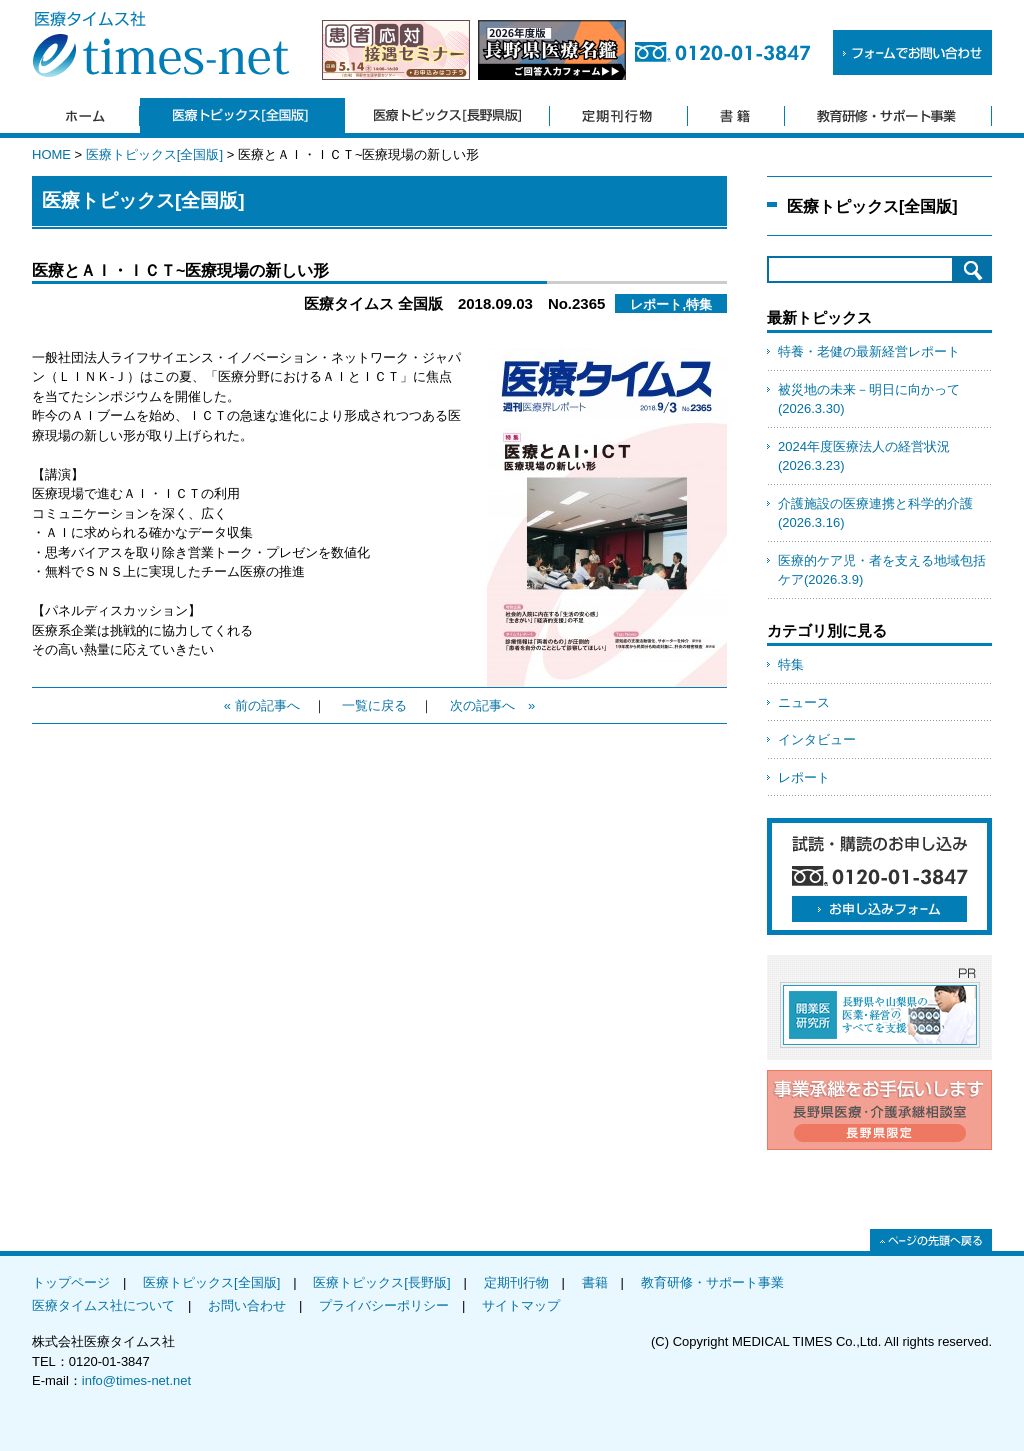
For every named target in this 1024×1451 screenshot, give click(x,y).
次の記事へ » (492, 705)
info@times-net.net (136, 1380)
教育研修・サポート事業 (712, 1282)
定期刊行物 (516, 1282)
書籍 (595, 1282)
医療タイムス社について (103, 1305)
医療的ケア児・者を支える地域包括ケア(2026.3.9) (882, 570)
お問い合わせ (247, 1305)
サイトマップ (521, 1305)
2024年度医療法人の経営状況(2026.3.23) (864, 456)
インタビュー (817, 739)
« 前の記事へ (262, 705)
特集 (791, 664)
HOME (51, 154)
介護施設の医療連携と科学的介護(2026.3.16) (875, 513)
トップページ (71, 1282)
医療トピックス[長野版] (381, 1282)
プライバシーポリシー (384, 1305)
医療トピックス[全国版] (154, 154)
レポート (804, 777)
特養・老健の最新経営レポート (869, 351)
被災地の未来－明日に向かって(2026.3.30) (869, 399)
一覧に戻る (374, 705)
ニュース (804, 702)
